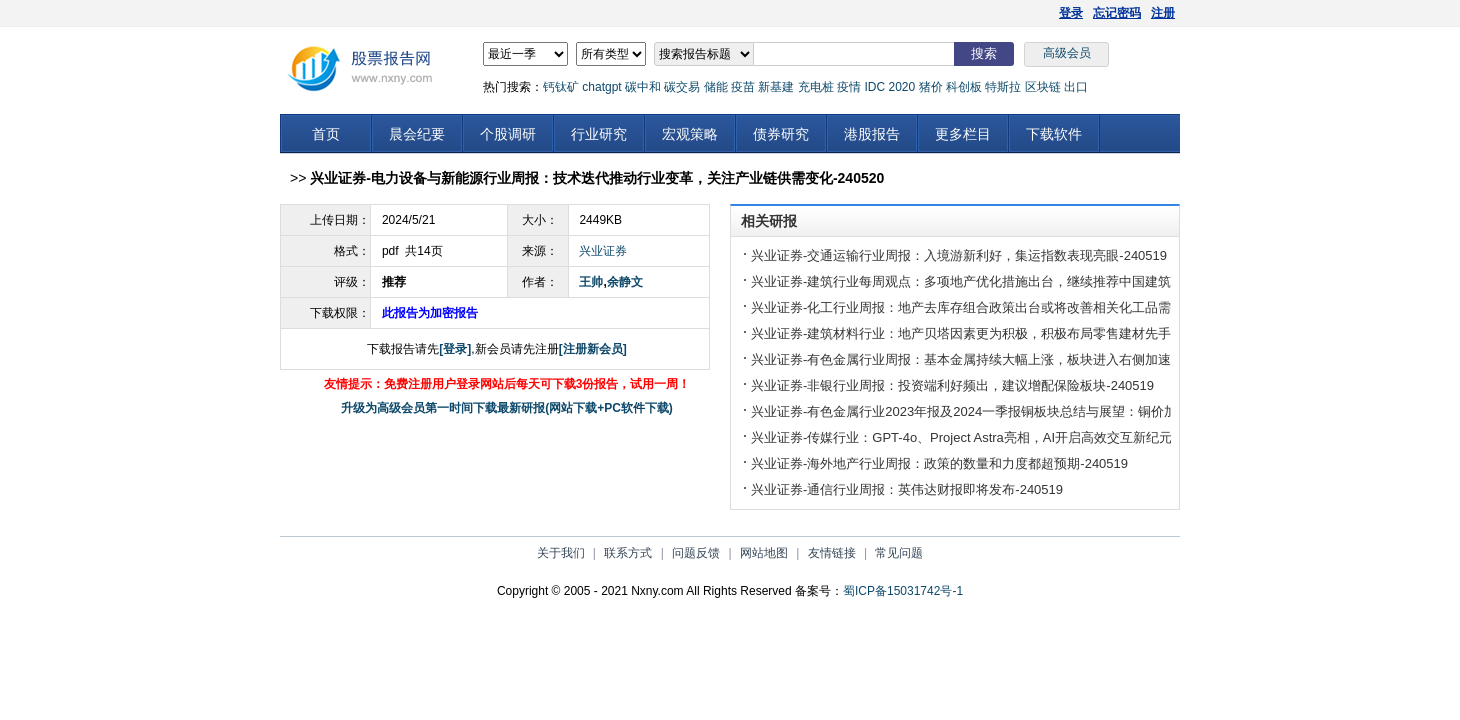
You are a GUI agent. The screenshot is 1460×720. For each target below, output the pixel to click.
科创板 (964, 87)
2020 (901, 87)
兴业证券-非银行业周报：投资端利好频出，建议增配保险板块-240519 (952, 385)
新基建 (776, 87)
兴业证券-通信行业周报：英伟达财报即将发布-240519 (907, 489)
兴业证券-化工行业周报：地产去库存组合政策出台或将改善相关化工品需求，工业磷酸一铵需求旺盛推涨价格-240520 (1089, 307)
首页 (326, 134)
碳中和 (643, 87)
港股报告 (872, 134)
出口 (1076, 87)
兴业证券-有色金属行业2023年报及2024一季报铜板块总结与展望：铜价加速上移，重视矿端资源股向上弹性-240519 (1085, 411)
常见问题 (899, 553)
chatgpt (601, 87)
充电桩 (816, 87)
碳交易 (682, 87)
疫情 (849, 87)
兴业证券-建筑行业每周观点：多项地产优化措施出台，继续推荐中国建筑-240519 (985, 281)
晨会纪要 (417, 134)
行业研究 (599, 134)
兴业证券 (603, 251)
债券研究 (781, 134)
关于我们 (561, 553)
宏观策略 (690, 134)
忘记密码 (1117, 13)
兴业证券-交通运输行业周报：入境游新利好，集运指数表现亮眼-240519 (959, 255)
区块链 (1043, 87)
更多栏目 (963, 134)
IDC (874, 87)
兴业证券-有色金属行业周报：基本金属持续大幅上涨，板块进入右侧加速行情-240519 (998, 359)
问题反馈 (696, 553)
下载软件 (1054, 134)
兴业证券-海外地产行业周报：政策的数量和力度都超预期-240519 (939, 463)
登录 (1071, 13)
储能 (716, 87)
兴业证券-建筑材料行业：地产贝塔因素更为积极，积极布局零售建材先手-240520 (985, 333)
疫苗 (743, 87)
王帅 (591, 282)
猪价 (931, 87)
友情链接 (832, 553)
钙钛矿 (561, 87)
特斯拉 (1003, 87)
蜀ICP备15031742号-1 (903, 591)
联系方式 (628, 553)
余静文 (625, 282)
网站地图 (764, 553)
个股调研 (508, 134)
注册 (1163, 13)
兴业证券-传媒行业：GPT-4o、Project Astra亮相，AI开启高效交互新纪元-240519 (985, 437)
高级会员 (1067, 53)
